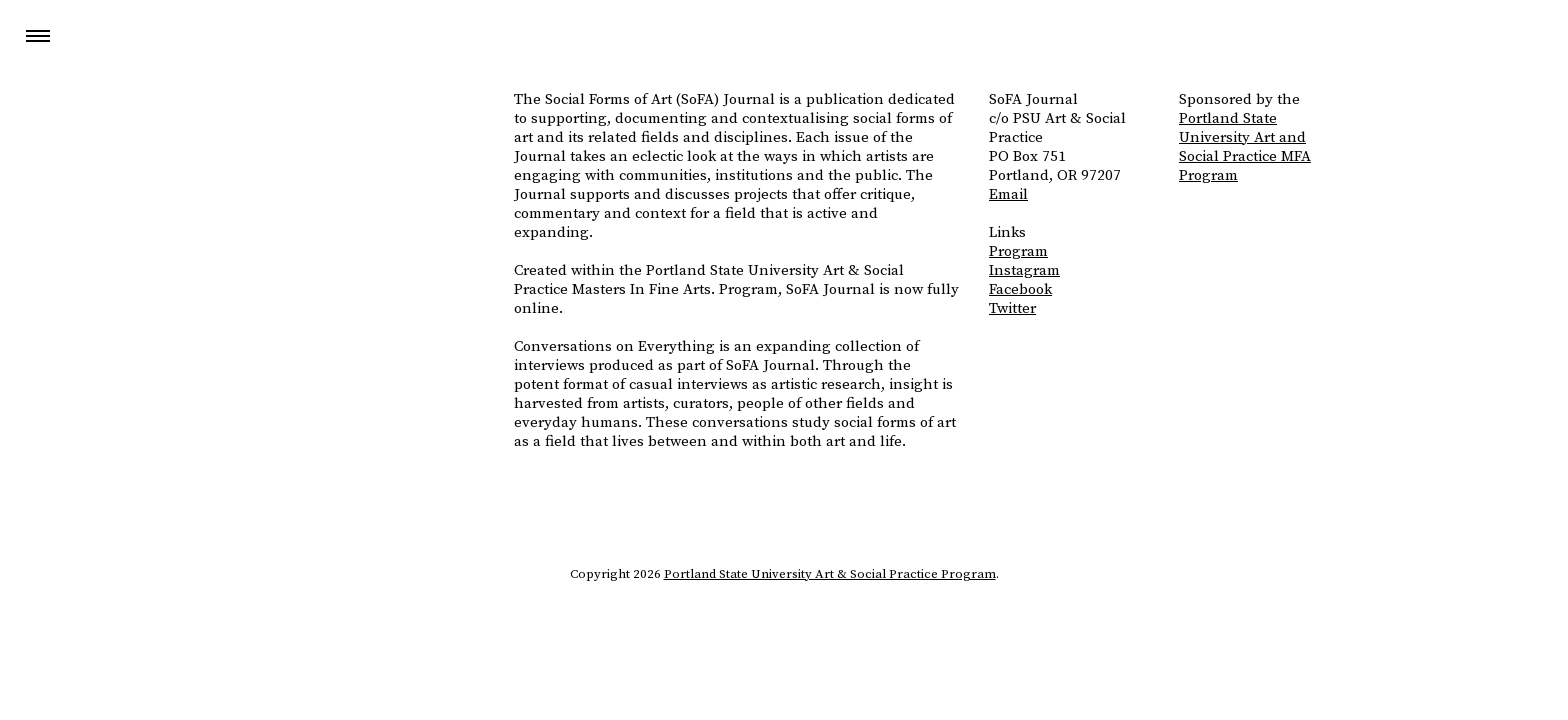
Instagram (1024, 270)
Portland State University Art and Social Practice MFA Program (1245, 147)
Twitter (1012, 308)
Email (1008, 194)
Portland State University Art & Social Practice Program (830, 574)
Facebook (1020, 289)
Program (1018, 251)
